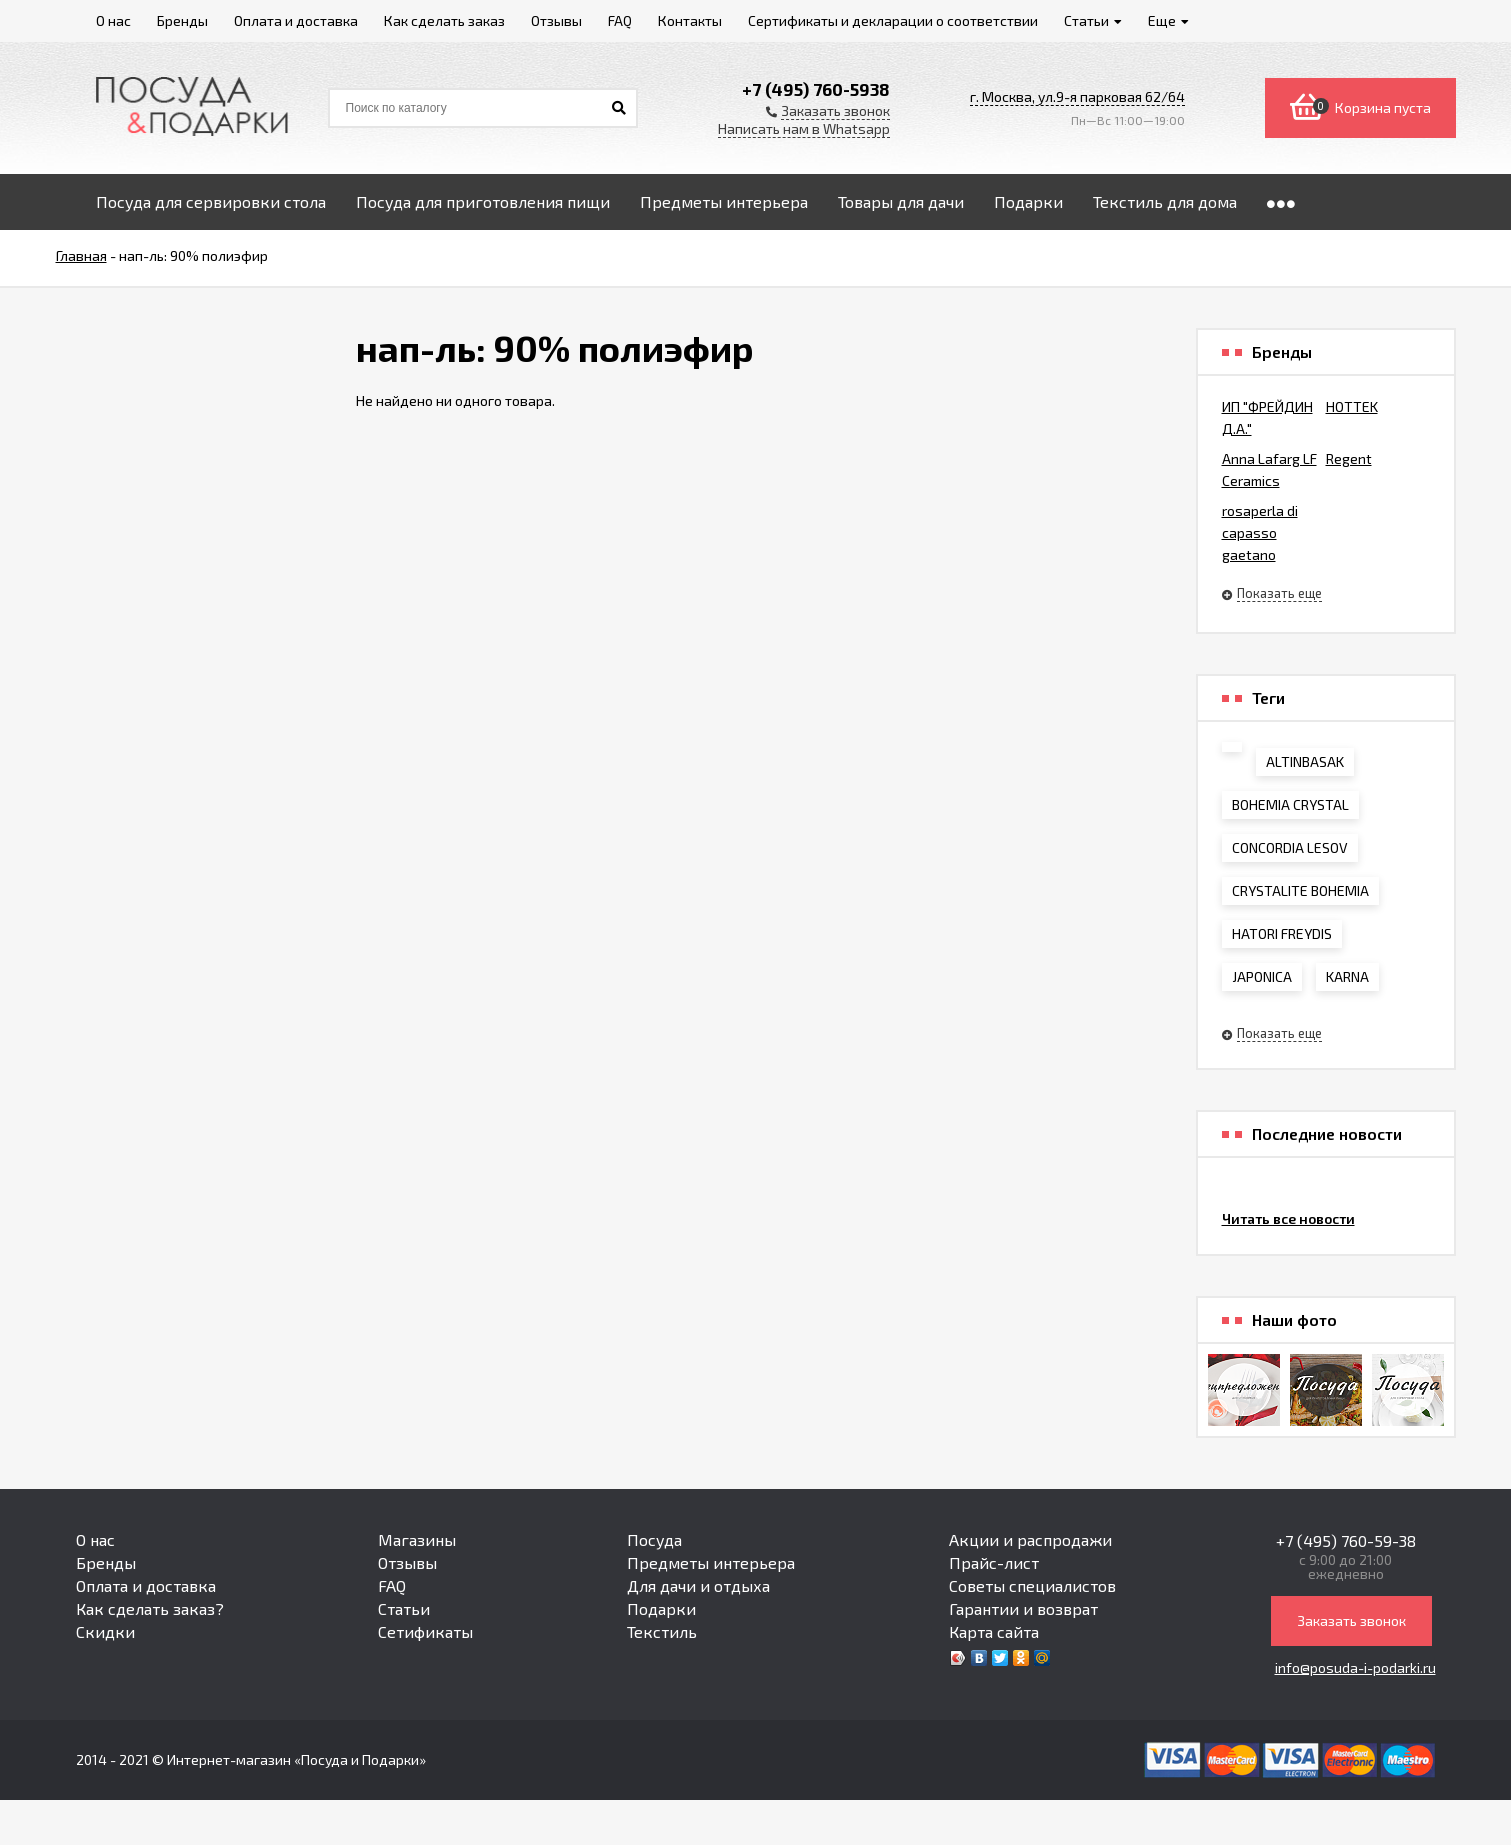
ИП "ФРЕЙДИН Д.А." (1267, 417)
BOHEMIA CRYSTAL (1290, 804)
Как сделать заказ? (150, 1608)
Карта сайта (994, 1631)
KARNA (1347, 976)
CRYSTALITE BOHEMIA (1300, 890)
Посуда (654, 1539)
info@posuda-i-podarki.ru (1355, 1667)
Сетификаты (425, 1631)
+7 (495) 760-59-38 (1346, 1540)
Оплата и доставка (146, 1585)
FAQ (392, 1585)
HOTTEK (1352, 406)
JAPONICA (1262, 976)
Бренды (106, 1562)
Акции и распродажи (1030, 1539)
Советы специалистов (1032, 1585)
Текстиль (662, 1631)
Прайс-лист (994, 1562)
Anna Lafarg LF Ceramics (1269, 469)
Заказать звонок (1351, 1620)
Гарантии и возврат (1023, 1608)
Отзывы (407, 1562)
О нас (95, 1539)
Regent (1349, 458)
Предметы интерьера (711, 1562)
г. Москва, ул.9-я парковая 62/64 (1077, 96)
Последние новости (1327, 1134)
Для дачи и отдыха (698, 1585)
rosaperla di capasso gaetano (1260, 532)
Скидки (105, 1631)
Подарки (661, 1608)
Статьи (404, 1608)
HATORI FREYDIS (1282, 933)
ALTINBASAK (1305, 761)
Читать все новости (1288, 1218)
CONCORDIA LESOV (1290, 847)
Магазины (417, 1539)
